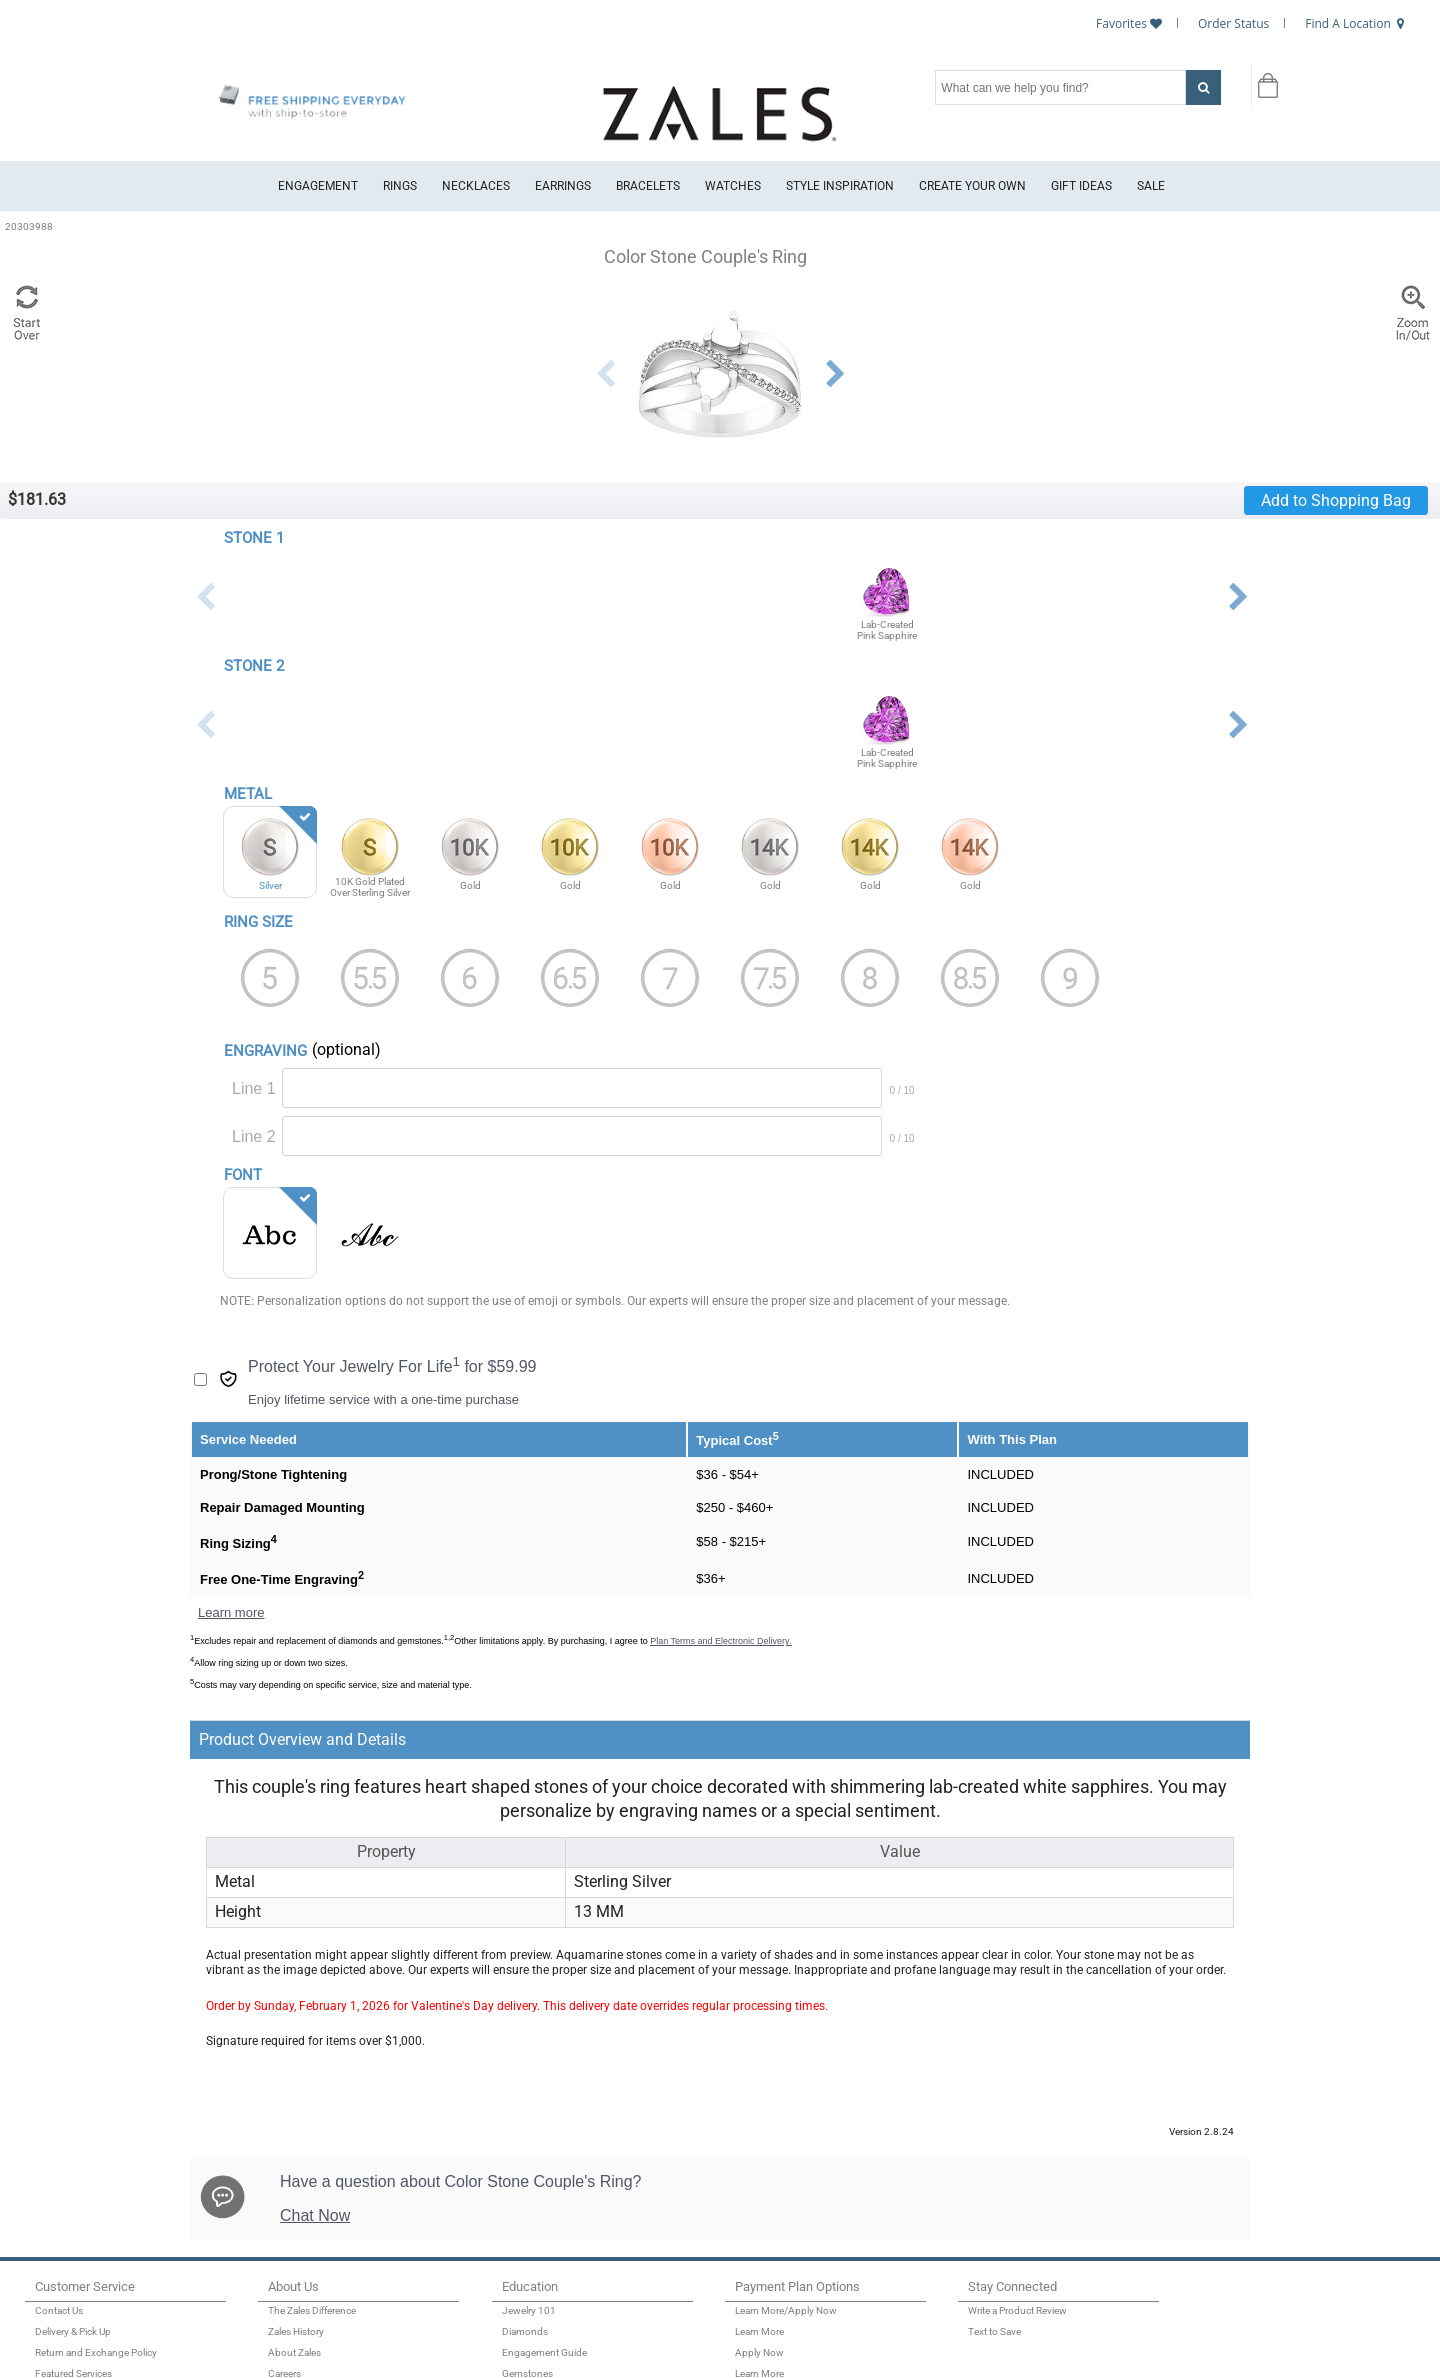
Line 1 (254, 1088)
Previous (605, 374)
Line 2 (254, 1136)
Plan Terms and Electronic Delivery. (720, 1641)
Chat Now (315, 2215)
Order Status (1233, 23)
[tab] (614, 1739)
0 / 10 (902, 1090)
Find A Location (1348, 23)
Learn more (231, 1612)
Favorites (1121, 23)
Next (835, 374)
